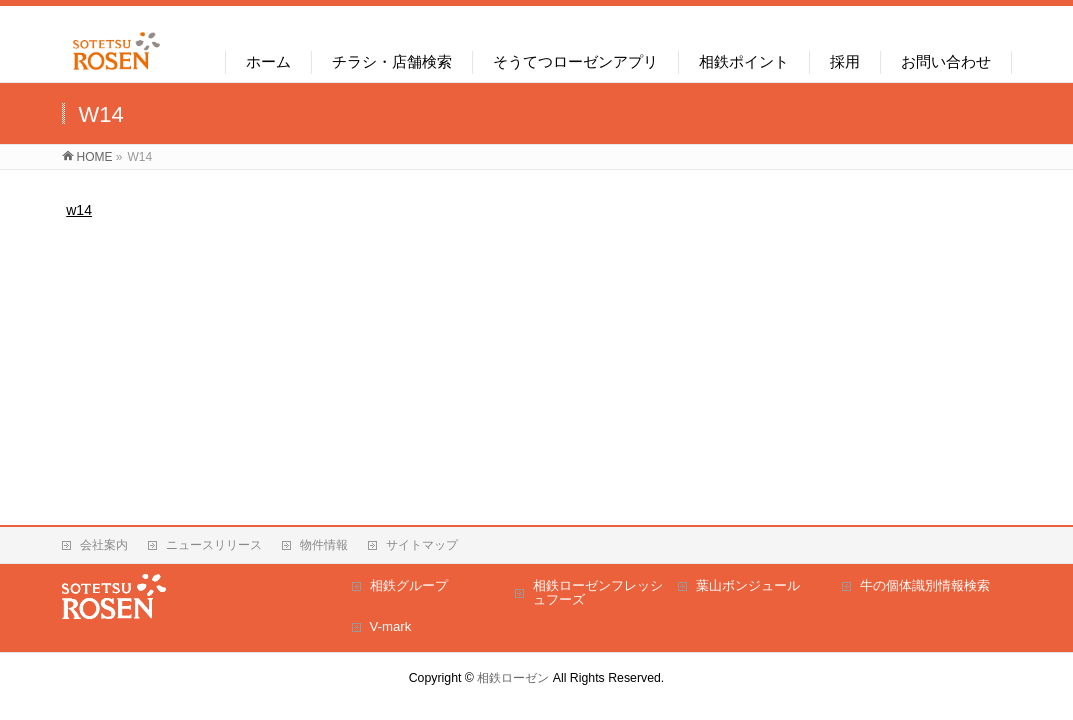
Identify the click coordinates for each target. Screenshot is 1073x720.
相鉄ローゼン (513, 678)
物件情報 (324, 545)
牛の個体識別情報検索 (925, 585)
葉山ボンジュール (748, 585)
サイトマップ (422, 545)
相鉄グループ (409, 585)
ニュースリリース (214, 545)
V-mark (391, 626)
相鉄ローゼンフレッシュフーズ (598, 592)
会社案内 (104, 545)
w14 (79, 210)
